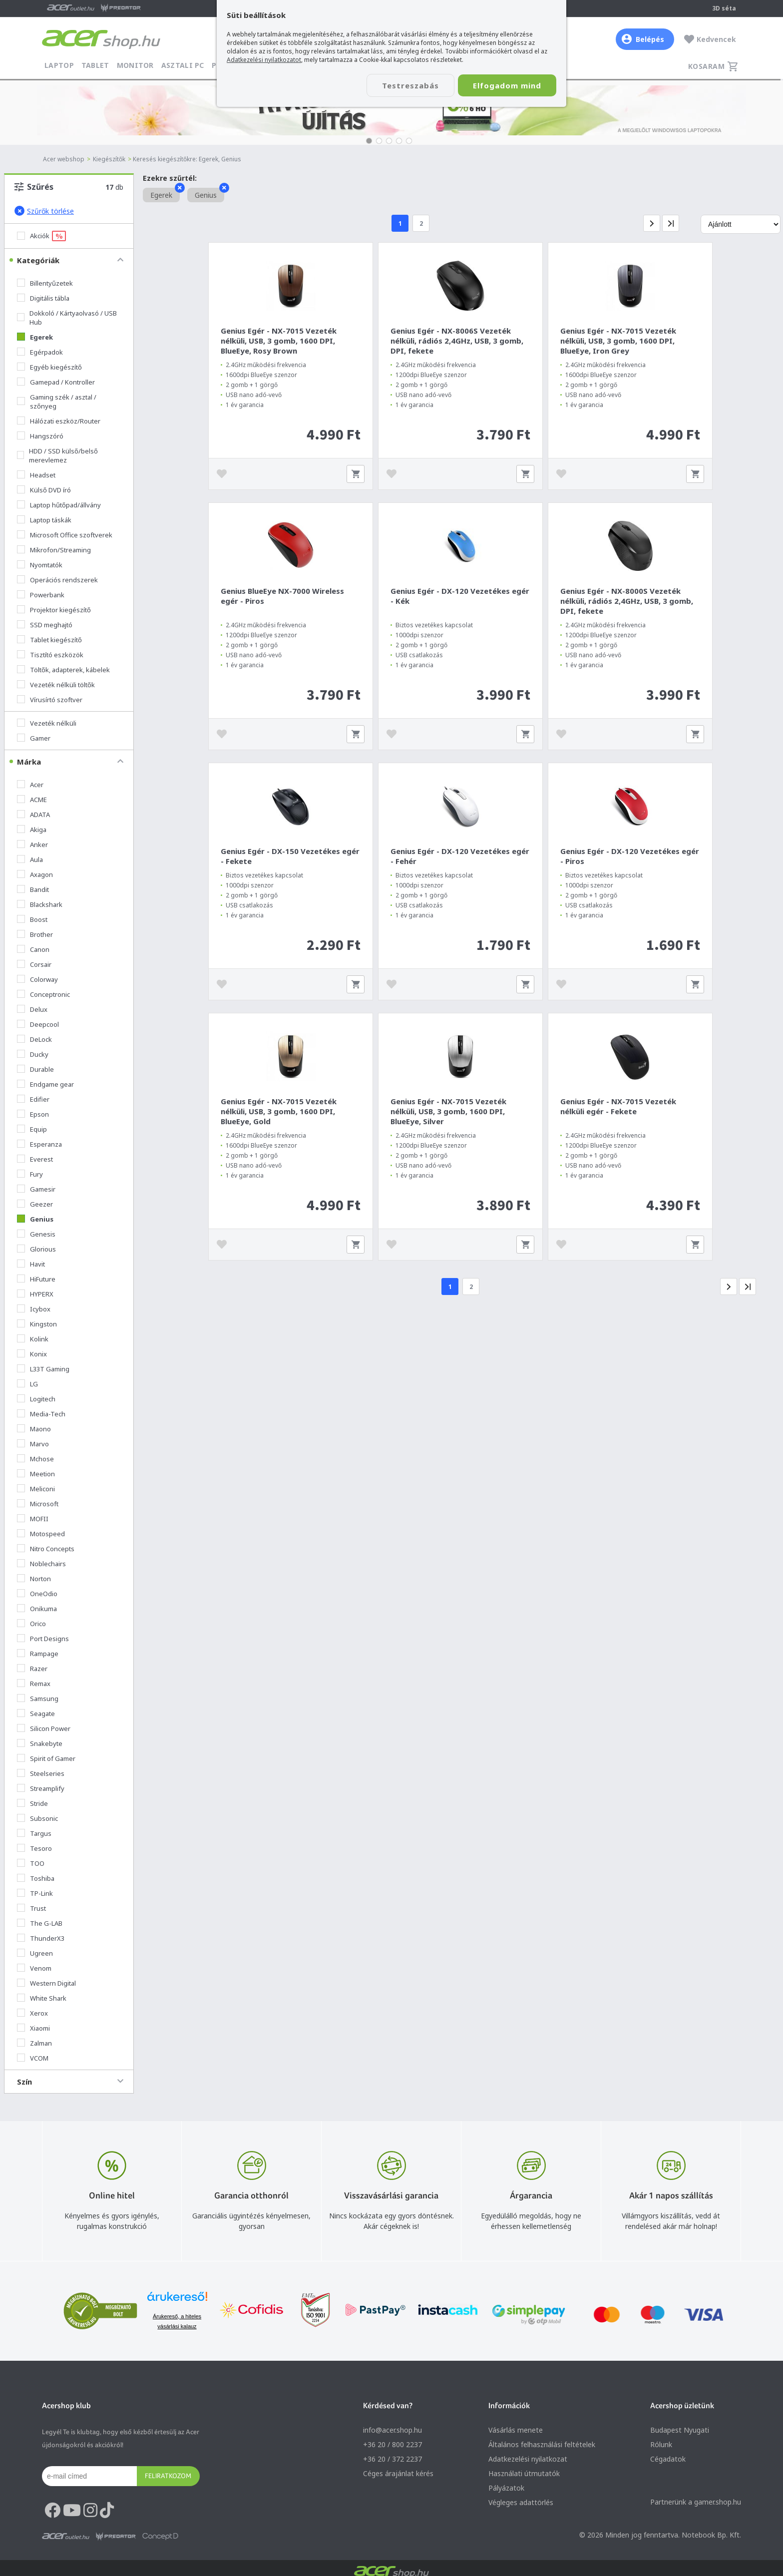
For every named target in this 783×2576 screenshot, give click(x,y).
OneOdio (37, 1593)
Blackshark (39, 904)
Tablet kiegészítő (49, 639)
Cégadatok (668, 2459)
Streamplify (40, 1788)
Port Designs (43, 1638)
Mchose (35, 1458)
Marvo (33, 1443)
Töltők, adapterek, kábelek (63, 669)
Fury (30, 1174)
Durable (35, 1069)
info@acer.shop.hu (392, 2430)
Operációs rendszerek (57, 579)
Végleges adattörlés (520, 2502)
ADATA (33, 814)
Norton (34, 1578)
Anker (32, 844)
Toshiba (35, 1878)
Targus (34, 1833)
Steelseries (40, 1773)
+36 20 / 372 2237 (392, 2459)
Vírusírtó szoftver (49, 699)
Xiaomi (33, 2028)
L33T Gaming (43, 1368)
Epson (33, 1114)
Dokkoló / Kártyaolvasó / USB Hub (67, 318)
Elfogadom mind (507, 85)
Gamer (33, 738)
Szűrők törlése (44, 211)
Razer (32, 1668)
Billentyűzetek (45, 283)
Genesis (36, 1234)
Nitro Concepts (45, 1548)
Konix (32, 1353)
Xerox (32, 2013)
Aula (30, 859)
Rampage (37, 1653)
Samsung (37, 1698)
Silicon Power (43, 1728)
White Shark (41, 1998)
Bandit (33, 889)
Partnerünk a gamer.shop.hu (695, 2502)
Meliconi (36, 1488)
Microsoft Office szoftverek (64, 534)
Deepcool (38, 1024)
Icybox (33, 1308)
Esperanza (39, 1144)
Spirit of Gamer (46, 1758)
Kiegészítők (109, 159)
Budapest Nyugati (679, 2430)
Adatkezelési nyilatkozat (527, 2459)
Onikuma (37, 1608)
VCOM (32, 2058)
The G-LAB (39, 1923)
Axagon (35, 874)
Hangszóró (40, 435)
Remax (33, 1683)
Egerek (35, 337)
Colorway (37, 979)
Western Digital (46, 1983)
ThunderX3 (40, 1938)
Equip (32, 1129)
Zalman (34, 2043)
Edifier (33, 1099)
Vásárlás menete (515, 2430)
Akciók (41, 236)
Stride (32, 1803)
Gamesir (36, 1189)
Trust (31, 1908)
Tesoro (34, 1848)
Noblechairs (41, 1563)
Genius (35, 1219)
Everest (35, 1159)
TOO (30, 1863)
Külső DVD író (44, 489)
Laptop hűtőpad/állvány (59, 504)
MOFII (32, 1518)
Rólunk (661, 2444)
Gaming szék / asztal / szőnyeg (56, 402)
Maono (34, 1428)
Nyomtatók (39, 564)
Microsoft (37, 1503)
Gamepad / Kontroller (56, 382)
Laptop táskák (44, 519)
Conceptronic (43, 994)
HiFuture (36, 1279)
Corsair (34, 964)
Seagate (36, 1713)
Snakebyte (39, 1743)
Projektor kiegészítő (54, 609)
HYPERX (35, 1293)
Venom (34, 1968)
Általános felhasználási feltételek (541, 2444)
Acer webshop (63, 159)
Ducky (32, 1054)
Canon (33, 949)
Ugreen (35, 1953)
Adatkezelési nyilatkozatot (264, 59)
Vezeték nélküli (46, 723)
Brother (35, 934)
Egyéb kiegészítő (49, 367)
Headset (36, 474)
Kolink (32, 1338)
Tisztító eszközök (50, 654)
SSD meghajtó (44, 624)
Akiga (31, 829)
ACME (32, 799)
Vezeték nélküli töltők (56, 684)
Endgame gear (45, 1084)
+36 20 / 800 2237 (392, 2444)
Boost (32, 919)
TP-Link (35, 1893)
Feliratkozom (168, 2476)
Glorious (36, 1249)
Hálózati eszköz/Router (58, 421)
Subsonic (37, 1818)
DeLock (34, 1039)
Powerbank (40, 594)
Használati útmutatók (524, 2473)
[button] (369, 140)
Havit (31, 1264)
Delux (32, 1009)
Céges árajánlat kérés (398, 2473)
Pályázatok (506, 2488)
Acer (30, 784)
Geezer (35, 1204)
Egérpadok (40, 352)
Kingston (37, 1323)
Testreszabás (410, 85)
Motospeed (41, 1533)
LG (27, 1383)
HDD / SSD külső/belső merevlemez (57, 455)
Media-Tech (41, 1413)
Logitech (36, 1398)
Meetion (36, 1473)
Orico (31, 1623)
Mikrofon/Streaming (54, 549)
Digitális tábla (43, 298)
